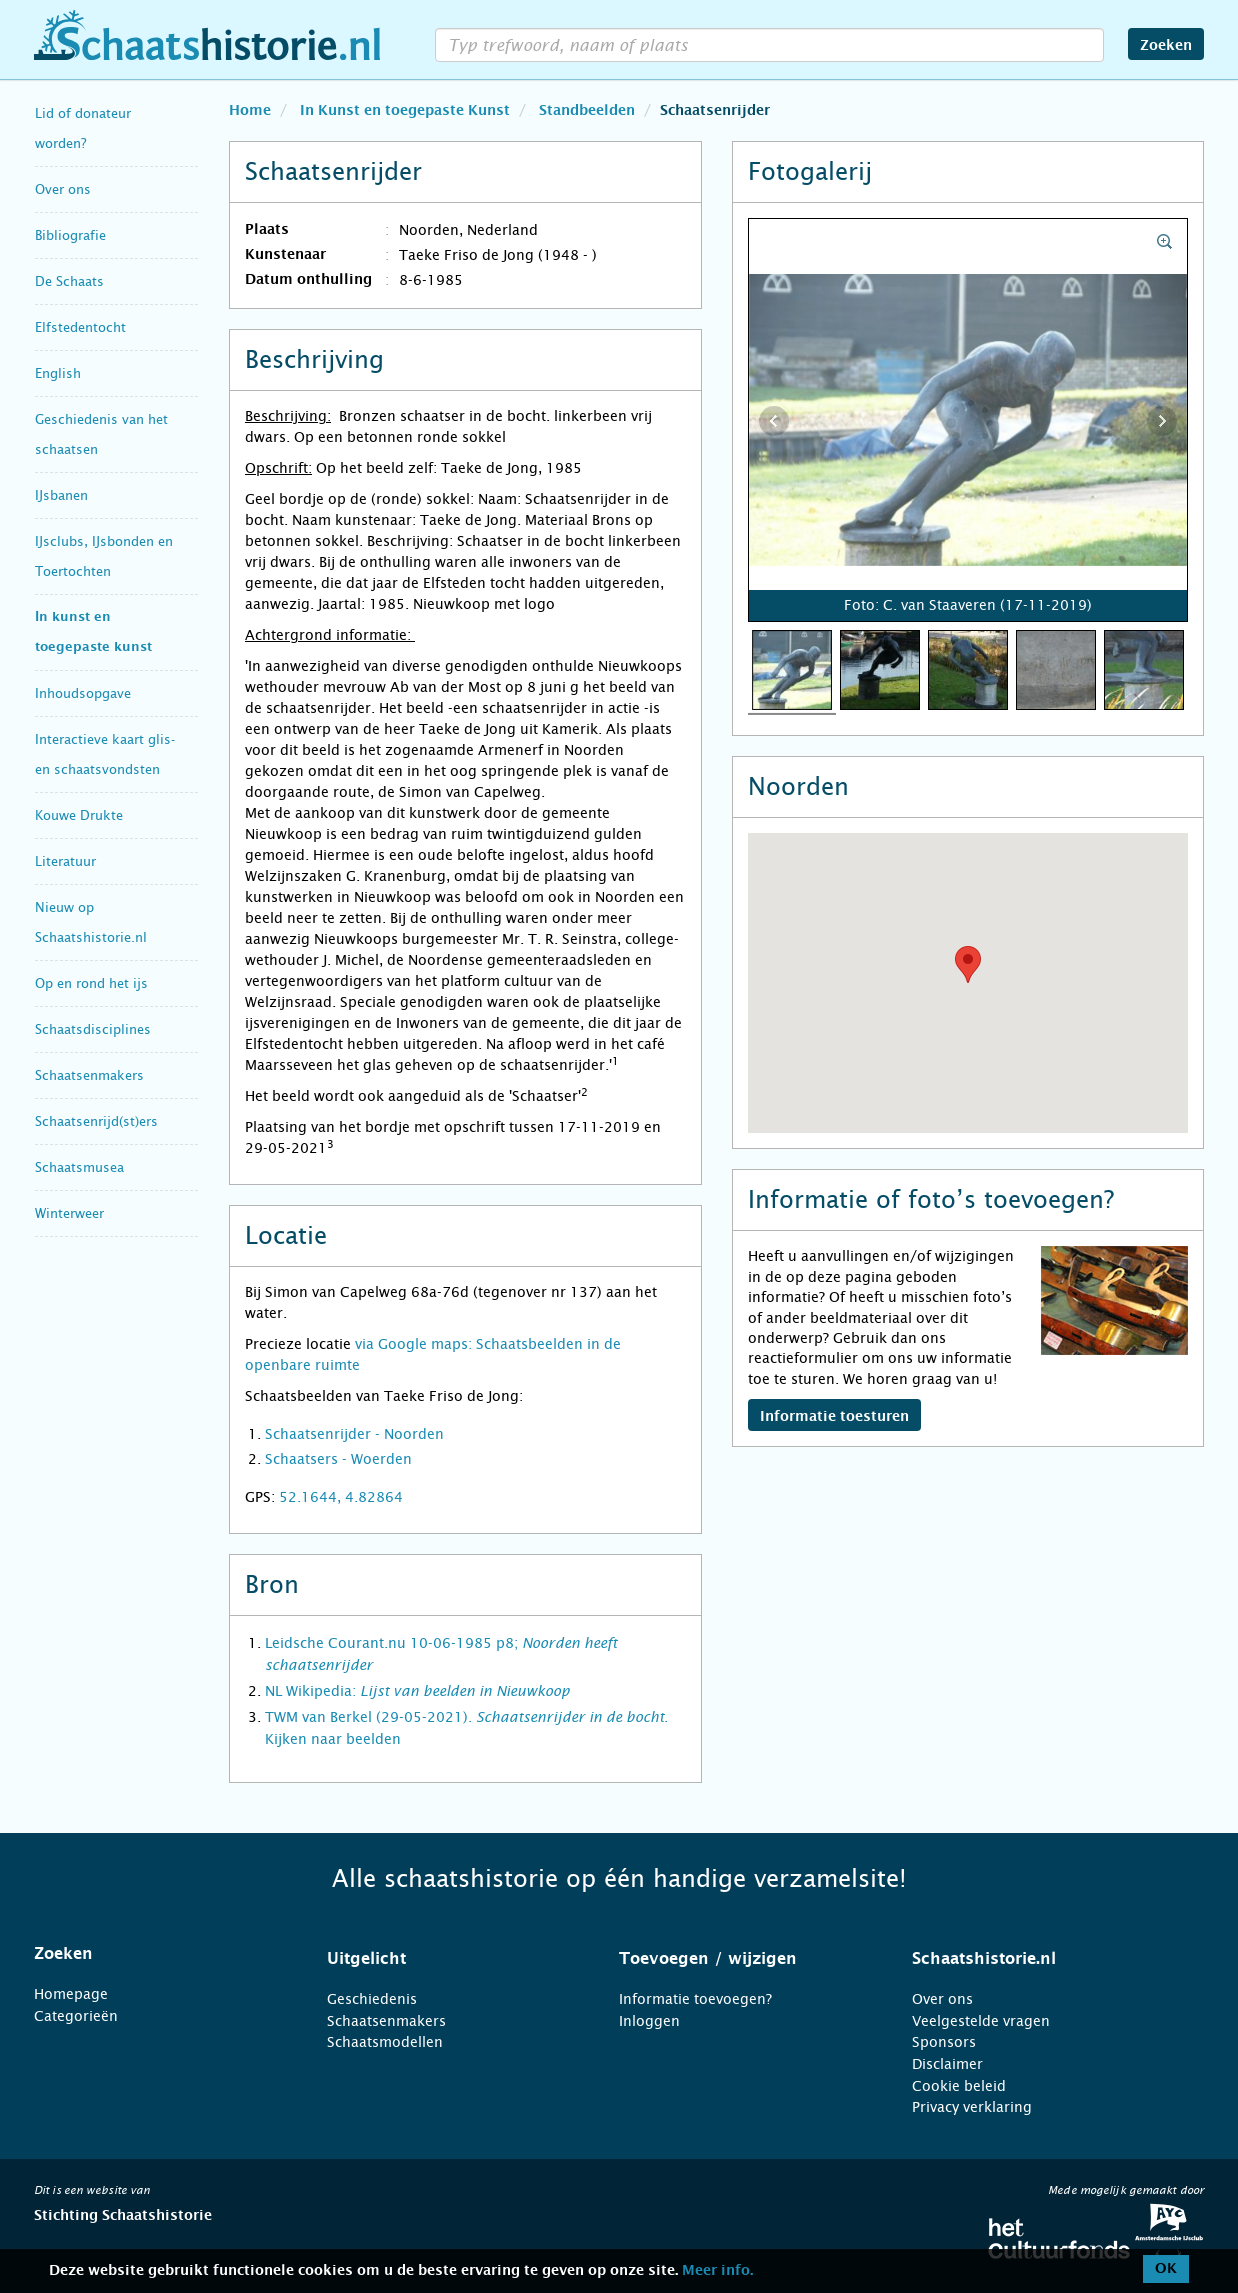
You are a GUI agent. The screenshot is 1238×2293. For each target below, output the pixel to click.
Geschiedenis (372, 1999)
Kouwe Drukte (79, 815)
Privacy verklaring (972, 2107)
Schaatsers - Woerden (338, 1459)
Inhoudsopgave (83, 693)
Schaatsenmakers (89, 1075)
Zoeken (1166, 46)
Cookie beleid (959, 2086)
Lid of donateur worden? (83, 128)
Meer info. (717, 2271)
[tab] (155, 1954)
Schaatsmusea (79, 1167)
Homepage (71, 1994)
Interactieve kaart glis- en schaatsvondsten (105, 754)
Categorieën (76, 2016)
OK (1166, 2269)
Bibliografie (70, 235)
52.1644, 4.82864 (341, 1497)
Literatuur (65, 861)
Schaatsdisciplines (93, 1029)
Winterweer (69, 1213)
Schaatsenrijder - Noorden (354, 1434)
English (58, 373)
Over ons (63, 189)
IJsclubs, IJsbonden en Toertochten (104, 556)
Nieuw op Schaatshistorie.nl (91, 922)
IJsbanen (61, 495)
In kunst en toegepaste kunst (93, 632)
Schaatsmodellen (385, 2042)
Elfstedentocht (80, 327)
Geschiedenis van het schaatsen (101, 434)
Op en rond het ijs (91, 983)
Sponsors (944, 2042)
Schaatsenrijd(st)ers (96, 1121)
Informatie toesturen (834, 1417)
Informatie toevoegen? (695, 1999)
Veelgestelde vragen (981, 2021)
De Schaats (69, 281)
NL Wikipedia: (417, 1691)
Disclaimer (947, 2064)
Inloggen (649, 2021)
